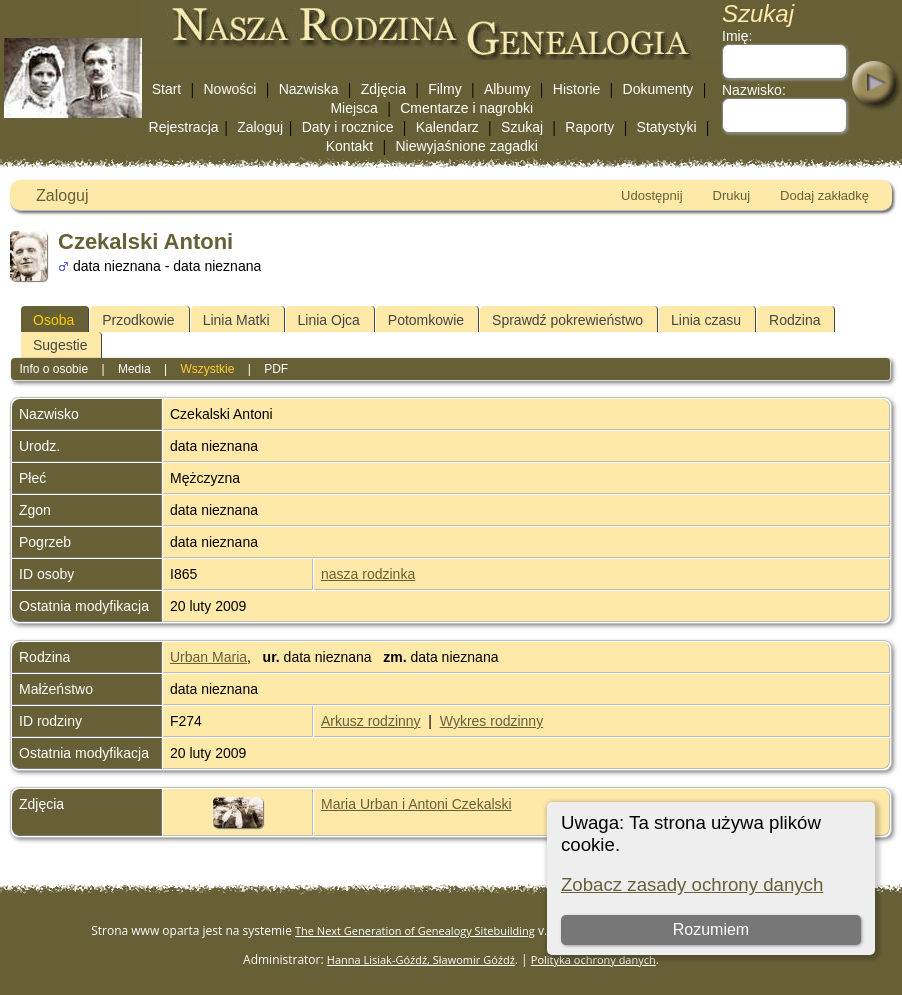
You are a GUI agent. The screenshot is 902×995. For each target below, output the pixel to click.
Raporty (589, 127)
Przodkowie (138, 320)
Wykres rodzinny (491, 721)
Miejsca (353, 108)
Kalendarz (447, 127)
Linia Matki (236, 320)
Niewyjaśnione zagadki (466, 146)
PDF (276, 369)
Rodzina (794, 320)
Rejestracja (184, 127)
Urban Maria (208, 657)
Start (167, 89)
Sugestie (60, 345)
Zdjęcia (383, 89)
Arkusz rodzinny (371, 721)
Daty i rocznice (348, 127)
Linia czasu (706, 320)
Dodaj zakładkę (824, 195)
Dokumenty (658, 89)
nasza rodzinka (368, 574)
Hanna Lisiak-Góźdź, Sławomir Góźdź (421, 959)
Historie (576, 89)
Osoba (53, 320)
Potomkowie (426, 320)
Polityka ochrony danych (593, 959)
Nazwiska (309, 89)
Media (134, 369)
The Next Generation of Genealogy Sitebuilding (415, 930)
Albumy (507, 89)
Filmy (444, 89)
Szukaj (522, 127)
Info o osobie (53, 369)
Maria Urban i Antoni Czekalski (416, 804)
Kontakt (349, 146)
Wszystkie (207, 369)
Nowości (230, 89)
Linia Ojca (329, 320)
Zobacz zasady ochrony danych (692, 884)
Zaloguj (260, 127)
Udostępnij (651, 195)
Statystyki (667, 127)
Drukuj (732, 195)
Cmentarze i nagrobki (466, 108)
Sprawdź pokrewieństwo (567, 320)
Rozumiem (711, 929)
